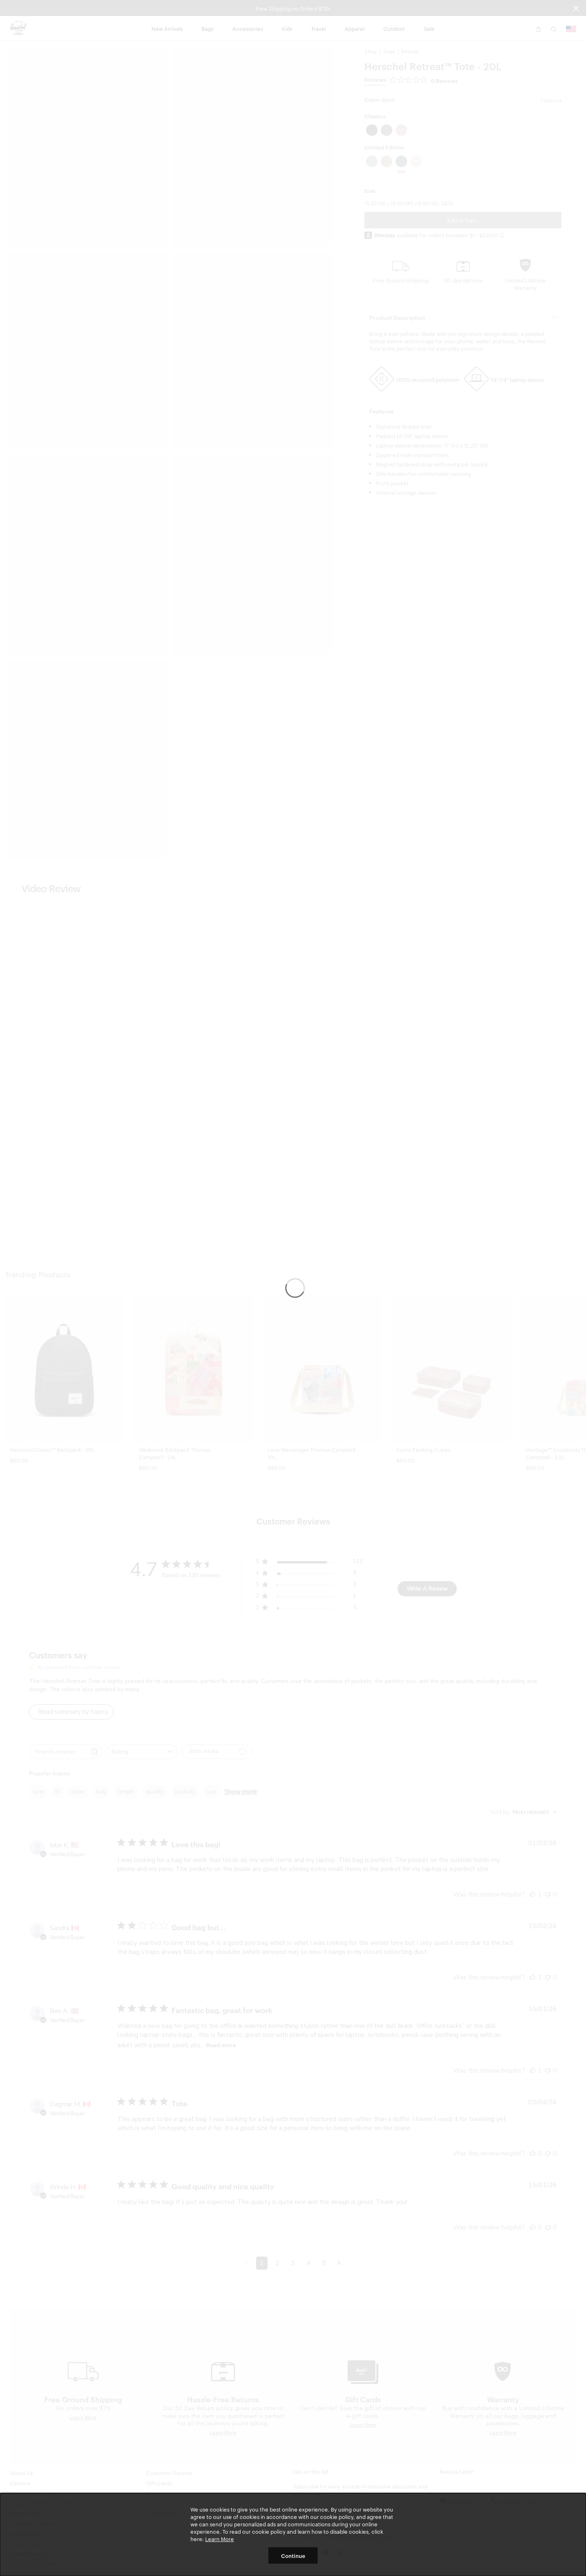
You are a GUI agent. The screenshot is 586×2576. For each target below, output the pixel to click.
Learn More (219, 2538)
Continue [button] (293, 2555)
